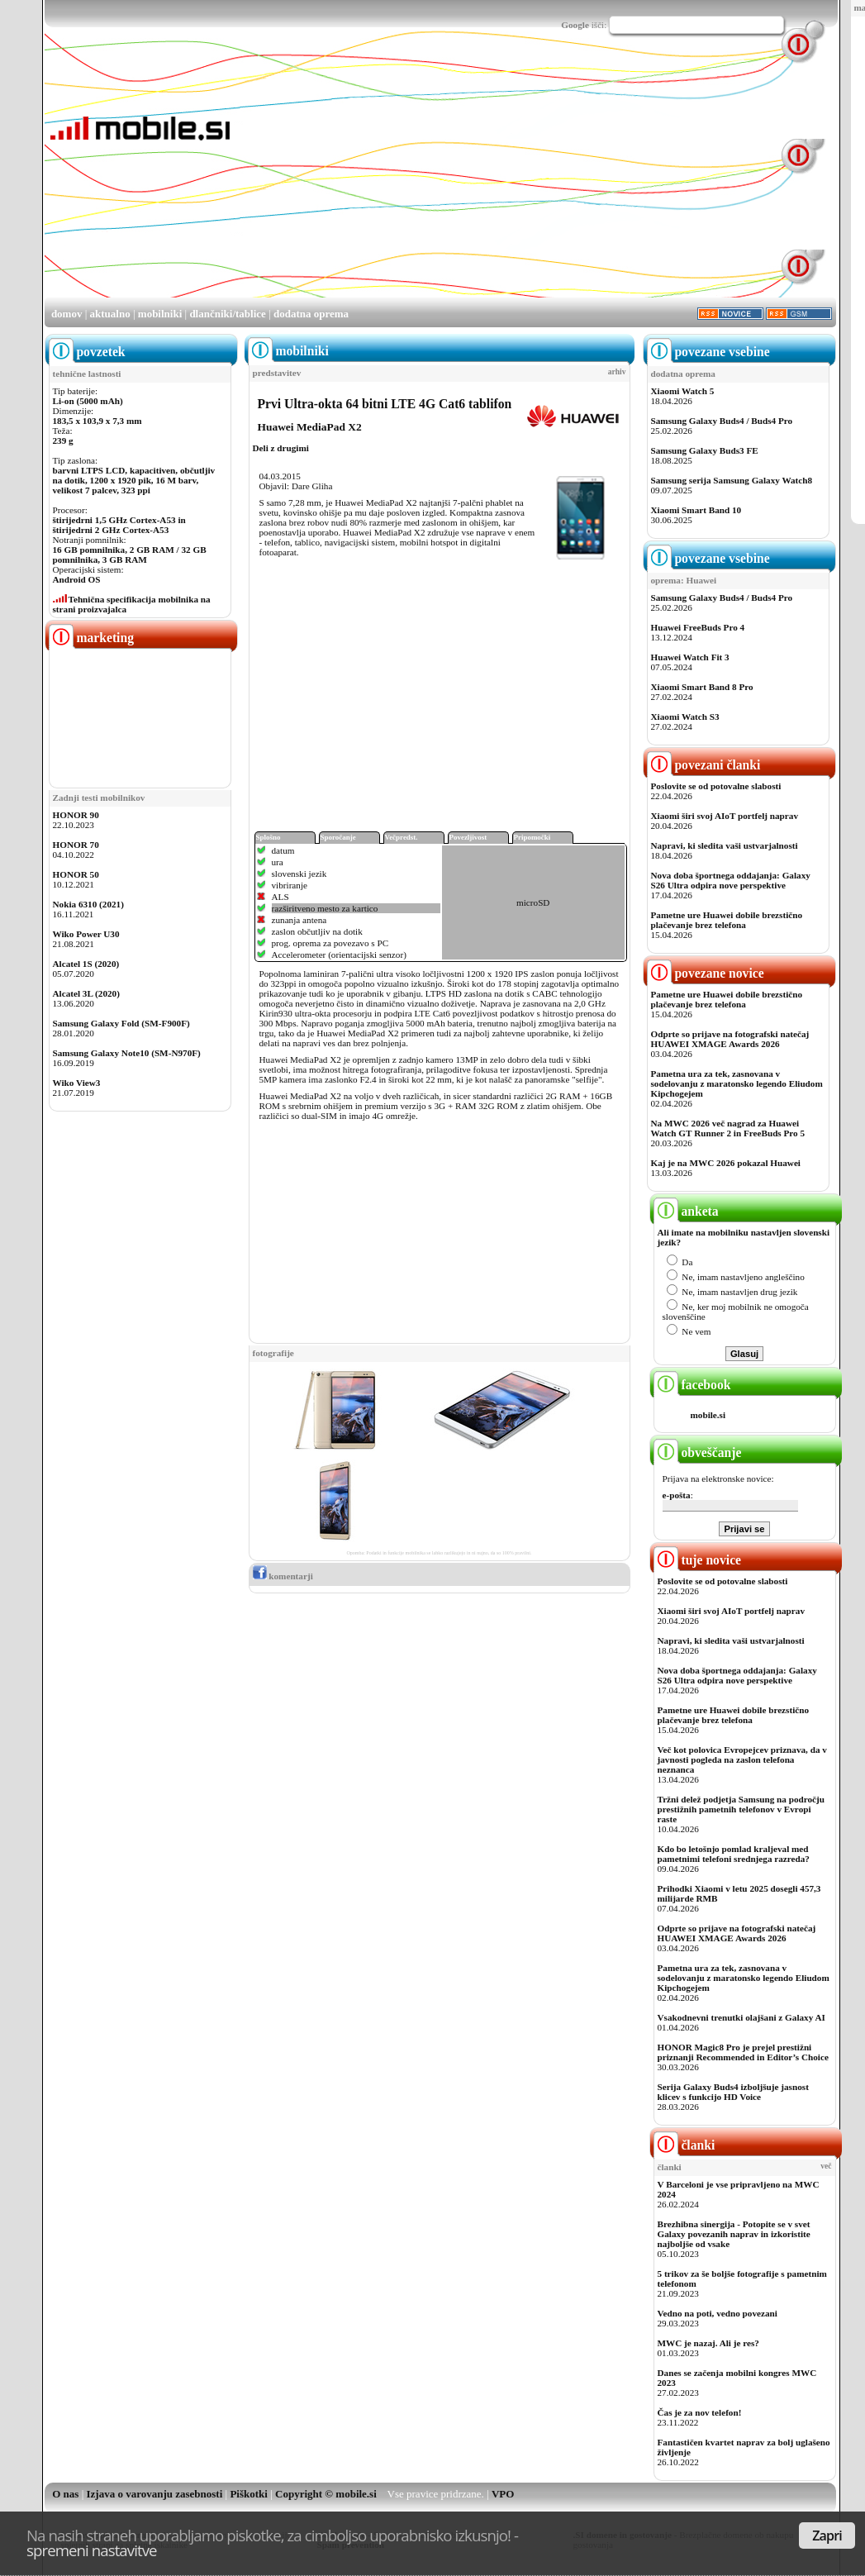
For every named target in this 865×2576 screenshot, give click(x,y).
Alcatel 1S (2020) (86, 964)
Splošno (268, 837)
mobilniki (160, 313)
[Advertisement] (429, 180)
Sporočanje (338, 837)
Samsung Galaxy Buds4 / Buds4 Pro (722, 421)
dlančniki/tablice (227, 313)
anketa (686, 1211)
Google (575, 25)
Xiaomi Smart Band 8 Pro (702, 687)
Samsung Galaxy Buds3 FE (704, 450)
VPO (503, 2494)
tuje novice (698, 1560)
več (825, 2166)
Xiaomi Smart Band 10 (696, 510)
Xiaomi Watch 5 (683, 391)
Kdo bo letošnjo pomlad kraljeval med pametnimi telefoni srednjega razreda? (734, 1854)
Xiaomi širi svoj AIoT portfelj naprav (724, 816)
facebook (692, 1385)
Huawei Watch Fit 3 (690, 657)
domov (67, 313)
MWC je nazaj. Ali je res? (708, 2343)
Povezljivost (468, 837)
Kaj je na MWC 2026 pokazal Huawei (726, 1163)
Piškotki (249, 2494)
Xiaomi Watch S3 (685, 716)
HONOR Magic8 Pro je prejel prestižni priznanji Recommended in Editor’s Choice (743, 2052)
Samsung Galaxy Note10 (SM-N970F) (127, 1053)
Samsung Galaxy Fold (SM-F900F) (121, 1023)
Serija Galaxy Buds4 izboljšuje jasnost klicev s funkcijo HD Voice (733, 2092)
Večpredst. (401, 837)
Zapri (827, 2535)
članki (684, 2145)
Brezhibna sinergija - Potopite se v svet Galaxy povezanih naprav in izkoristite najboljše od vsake (734, 2234)
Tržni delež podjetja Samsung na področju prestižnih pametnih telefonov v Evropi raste (741, 1809)
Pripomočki (532, 837)
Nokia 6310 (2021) (88, 904)
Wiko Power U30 (86, 934)
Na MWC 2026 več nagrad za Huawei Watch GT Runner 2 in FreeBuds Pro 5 (728, 1128)
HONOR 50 (76, 874)
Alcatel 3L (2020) (86, 993)
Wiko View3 (77, 1083)
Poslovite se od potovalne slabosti (716, 786)
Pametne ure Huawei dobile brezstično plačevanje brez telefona (727, 920)
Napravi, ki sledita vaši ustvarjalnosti (724, 845)
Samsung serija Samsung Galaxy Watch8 (732, 480)
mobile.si (708, 1415)
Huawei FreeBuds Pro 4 (698, 627)
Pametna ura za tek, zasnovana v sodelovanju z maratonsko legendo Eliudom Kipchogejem (737, 1083)
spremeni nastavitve (91, 2550)
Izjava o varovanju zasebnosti (155, 2494)
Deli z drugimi (281, 448)
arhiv (617, 372)
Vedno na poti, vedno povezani (717, 2313)
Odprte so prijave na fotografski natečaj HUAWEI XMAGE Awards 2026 (730, 1039)
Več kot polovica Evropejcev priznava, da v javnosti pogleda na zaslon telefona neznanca (742, 1759)
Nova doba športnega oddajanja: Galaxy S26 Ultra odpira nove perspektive (730, 880)
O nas (65, 2494)
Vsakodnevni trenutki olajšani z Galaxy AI (741, 2017)
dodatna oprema (311, 313)
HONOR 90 (76, 815)
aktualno (110, 313)
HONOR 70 (76, 845)
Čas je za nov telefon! (700, 2412)
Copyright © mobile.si (326, 2494)
